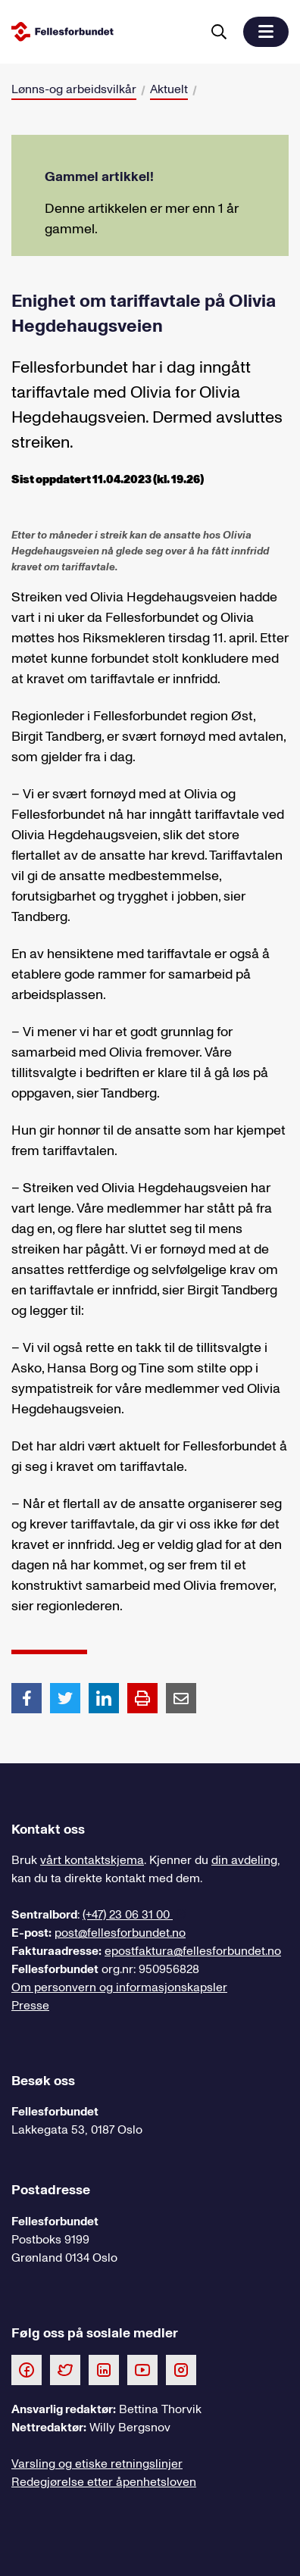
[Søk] (219, 32)
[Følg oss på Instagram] (181, 2369)
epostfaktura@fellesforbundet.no (193, 1951)
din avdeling (244, 1860)
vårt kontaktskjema (92, 1860)
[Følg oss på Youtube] (142, 2369)
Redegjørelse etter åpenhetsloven (103, 2482)
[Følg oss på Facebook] (26, 2369)
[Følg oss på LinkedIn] (104, 2369)
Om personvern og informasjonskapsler (119, 1987)
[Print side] (142, 1698)
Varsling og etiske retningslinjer (97, 2464)
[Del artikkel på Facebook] (26, 1697)
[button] (266, 32)
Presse (30, 2005)
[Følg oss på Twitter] (65, 2369)
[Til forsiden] (103, 31)
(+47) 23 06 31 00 (128, 1914)
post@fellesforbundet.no (120, 1933)
